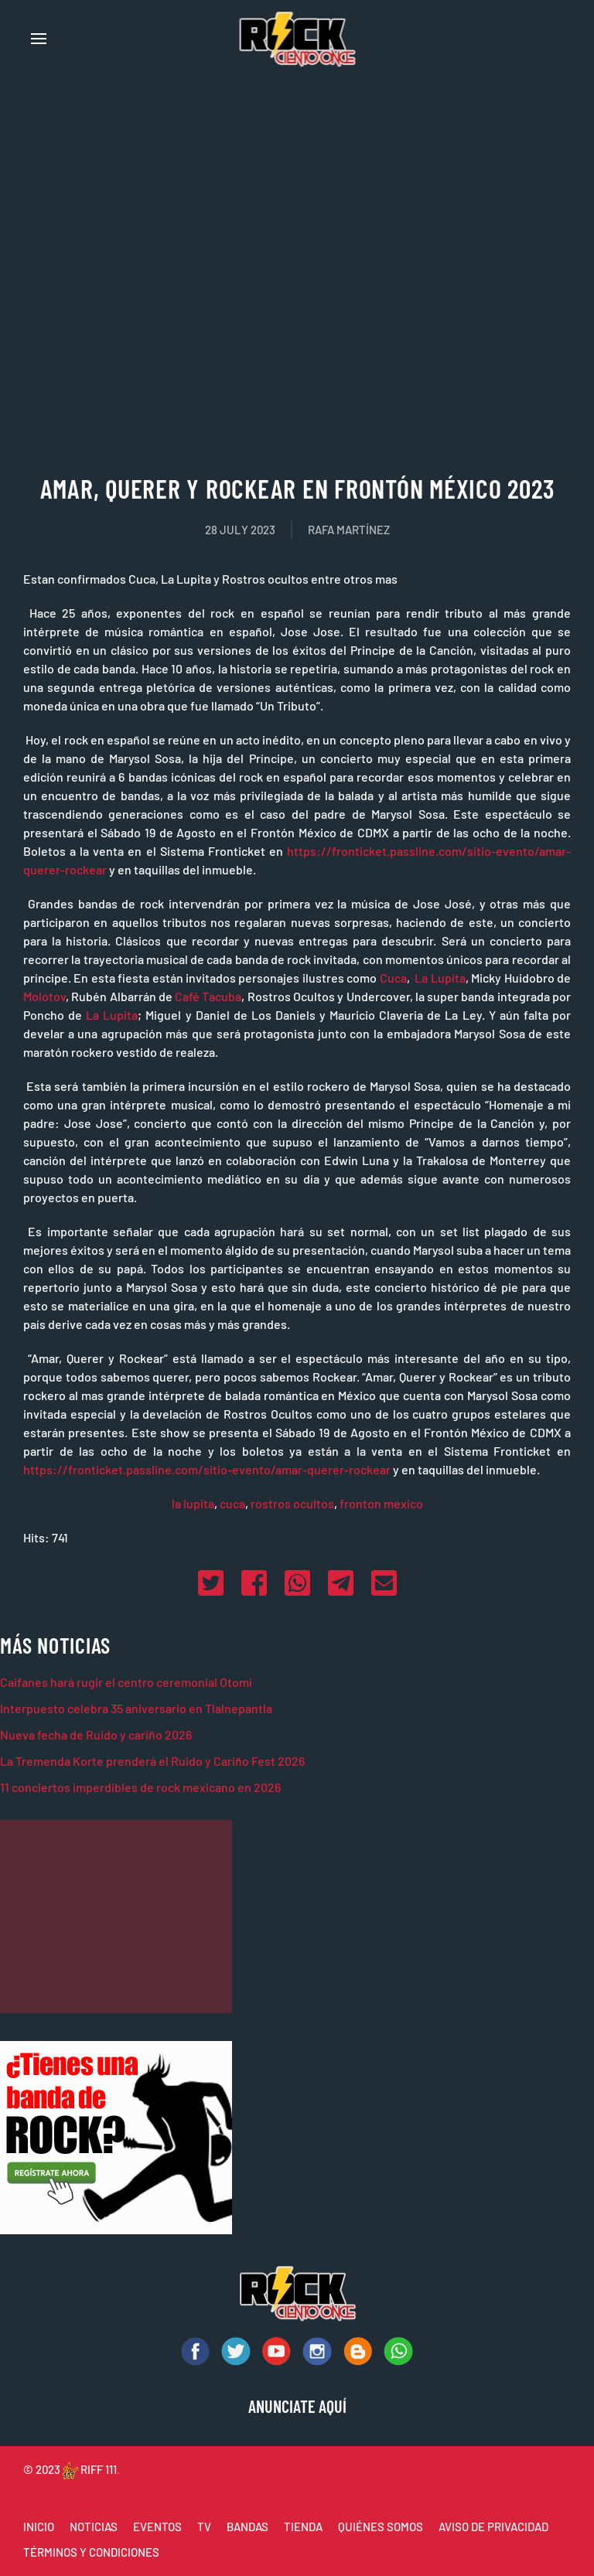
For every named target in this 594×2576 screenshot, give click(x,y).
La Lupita (440, 977)
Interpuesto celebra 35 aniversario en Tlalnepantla (136, 1708)
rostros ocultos (292, 1503)
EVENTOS (157, 2526)
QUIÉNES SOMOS (380, 2526)
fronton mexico (381, 1503)
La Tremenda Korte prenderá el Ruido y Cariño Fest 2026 (152, 1760)
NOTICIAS (94, 2526)
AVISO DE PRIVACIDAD (493, 2526)
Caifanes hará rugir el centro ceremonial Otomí (126, 1682)
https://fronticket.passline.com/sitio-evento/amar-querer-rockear (207, 1469)
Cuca (393, 977)
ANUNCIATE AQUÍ (297, 2406)
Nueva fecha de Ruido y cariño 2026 (96, 1734)
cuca (232, 1503)
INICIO (38, 2526)
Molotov (44, 996)
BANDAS (247, 2526)
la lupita (193, 1503)
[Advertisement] (116, 1916)
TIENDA (303, 2526)
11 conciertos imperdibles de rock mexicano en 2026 (140, 1787)
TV (204, 2526)
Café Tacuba (208, 996)
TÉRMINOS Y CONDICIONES (91, 2552)
